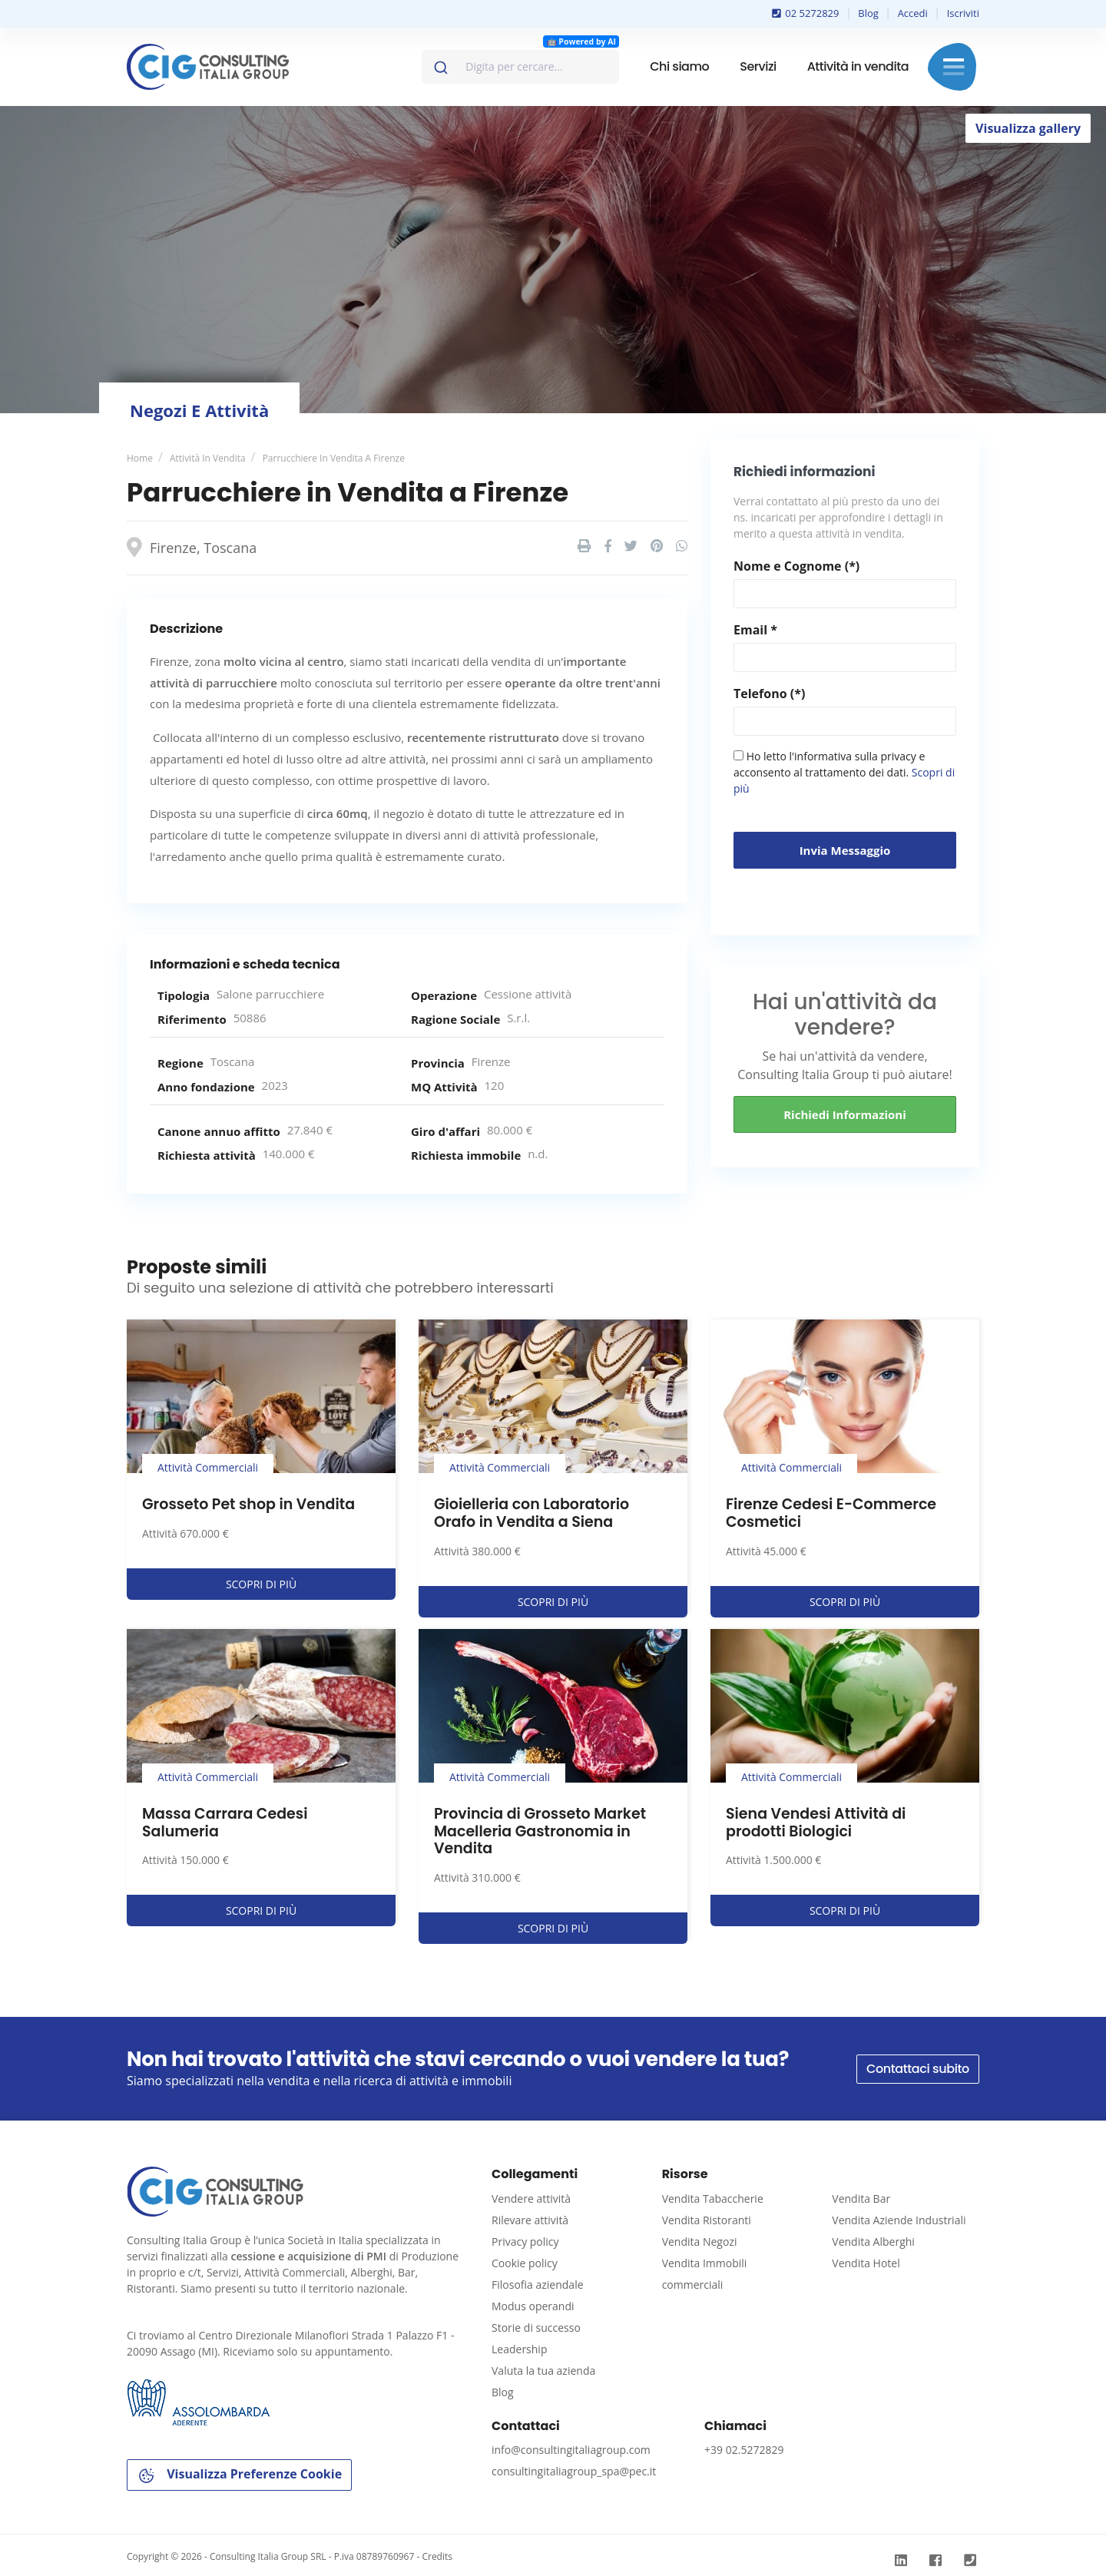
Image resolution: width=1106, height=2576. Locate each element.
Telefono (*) (769, 693)
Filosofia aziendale (538, 2284)
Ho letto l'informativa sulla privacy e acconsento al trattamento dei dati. (844, 772)
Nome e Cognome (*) (796, 566)
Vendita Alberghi (873, 2241)
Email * (755, 629)
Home (140, 458)
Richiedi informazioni (844, 1114)
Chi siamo (679, 66)
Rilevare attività (530, 2220)
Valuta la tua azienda (543, 2370)
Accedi (913, 13)
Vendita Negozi (699, 2241)
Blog (868, 13)
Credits (437, 2556)
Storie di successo (536, 2327)
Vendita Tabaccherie (712, 2198)
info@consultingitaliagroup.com (571, 2449)
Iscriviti (963, 13)
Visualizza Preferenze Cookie (239, 2475)
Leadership (519, 2349)
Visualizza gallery (1028, 128)
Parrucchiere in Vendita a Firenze (334, 458)
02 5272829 (805, 13)
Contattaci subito (917, 2069)
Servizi (758, 66)
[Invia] (440, 64)
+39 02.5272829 (743, 2449)
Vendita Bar (861, 2198)
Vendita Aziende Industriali (898, 2220)
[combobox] (520, 67)
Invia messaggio (845, 850)
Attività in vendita (858, 66)
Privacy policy (525, 2241)
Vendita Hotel (865, 2263)
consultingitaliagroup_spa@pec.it (574, 2471)
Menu (953, 66)
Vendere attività (531, 2198)
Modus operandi (533, 2306)
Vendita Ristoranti (706, 2220)
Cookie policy (525, 2263)
